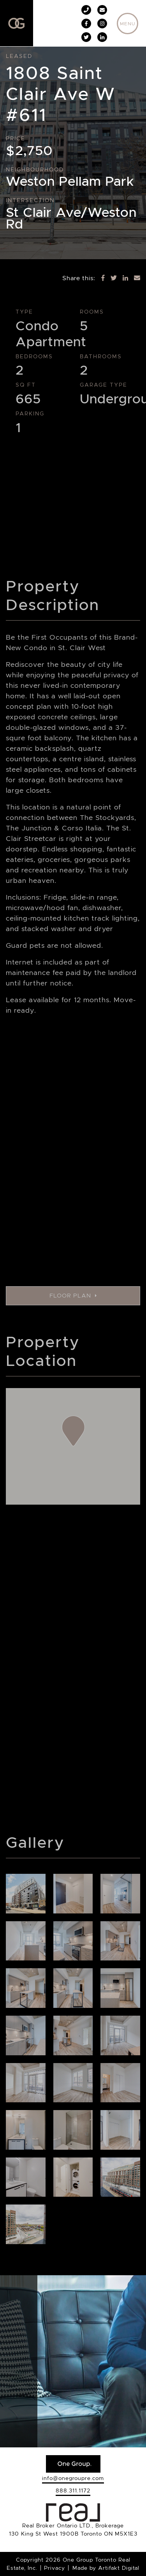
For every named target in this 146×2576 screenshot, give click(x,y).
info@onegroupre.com (73, 2478)
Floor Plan (73, 1295)
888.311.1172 (73, 2490)
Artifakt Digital (118, 2567)
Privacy (54, 2567)
